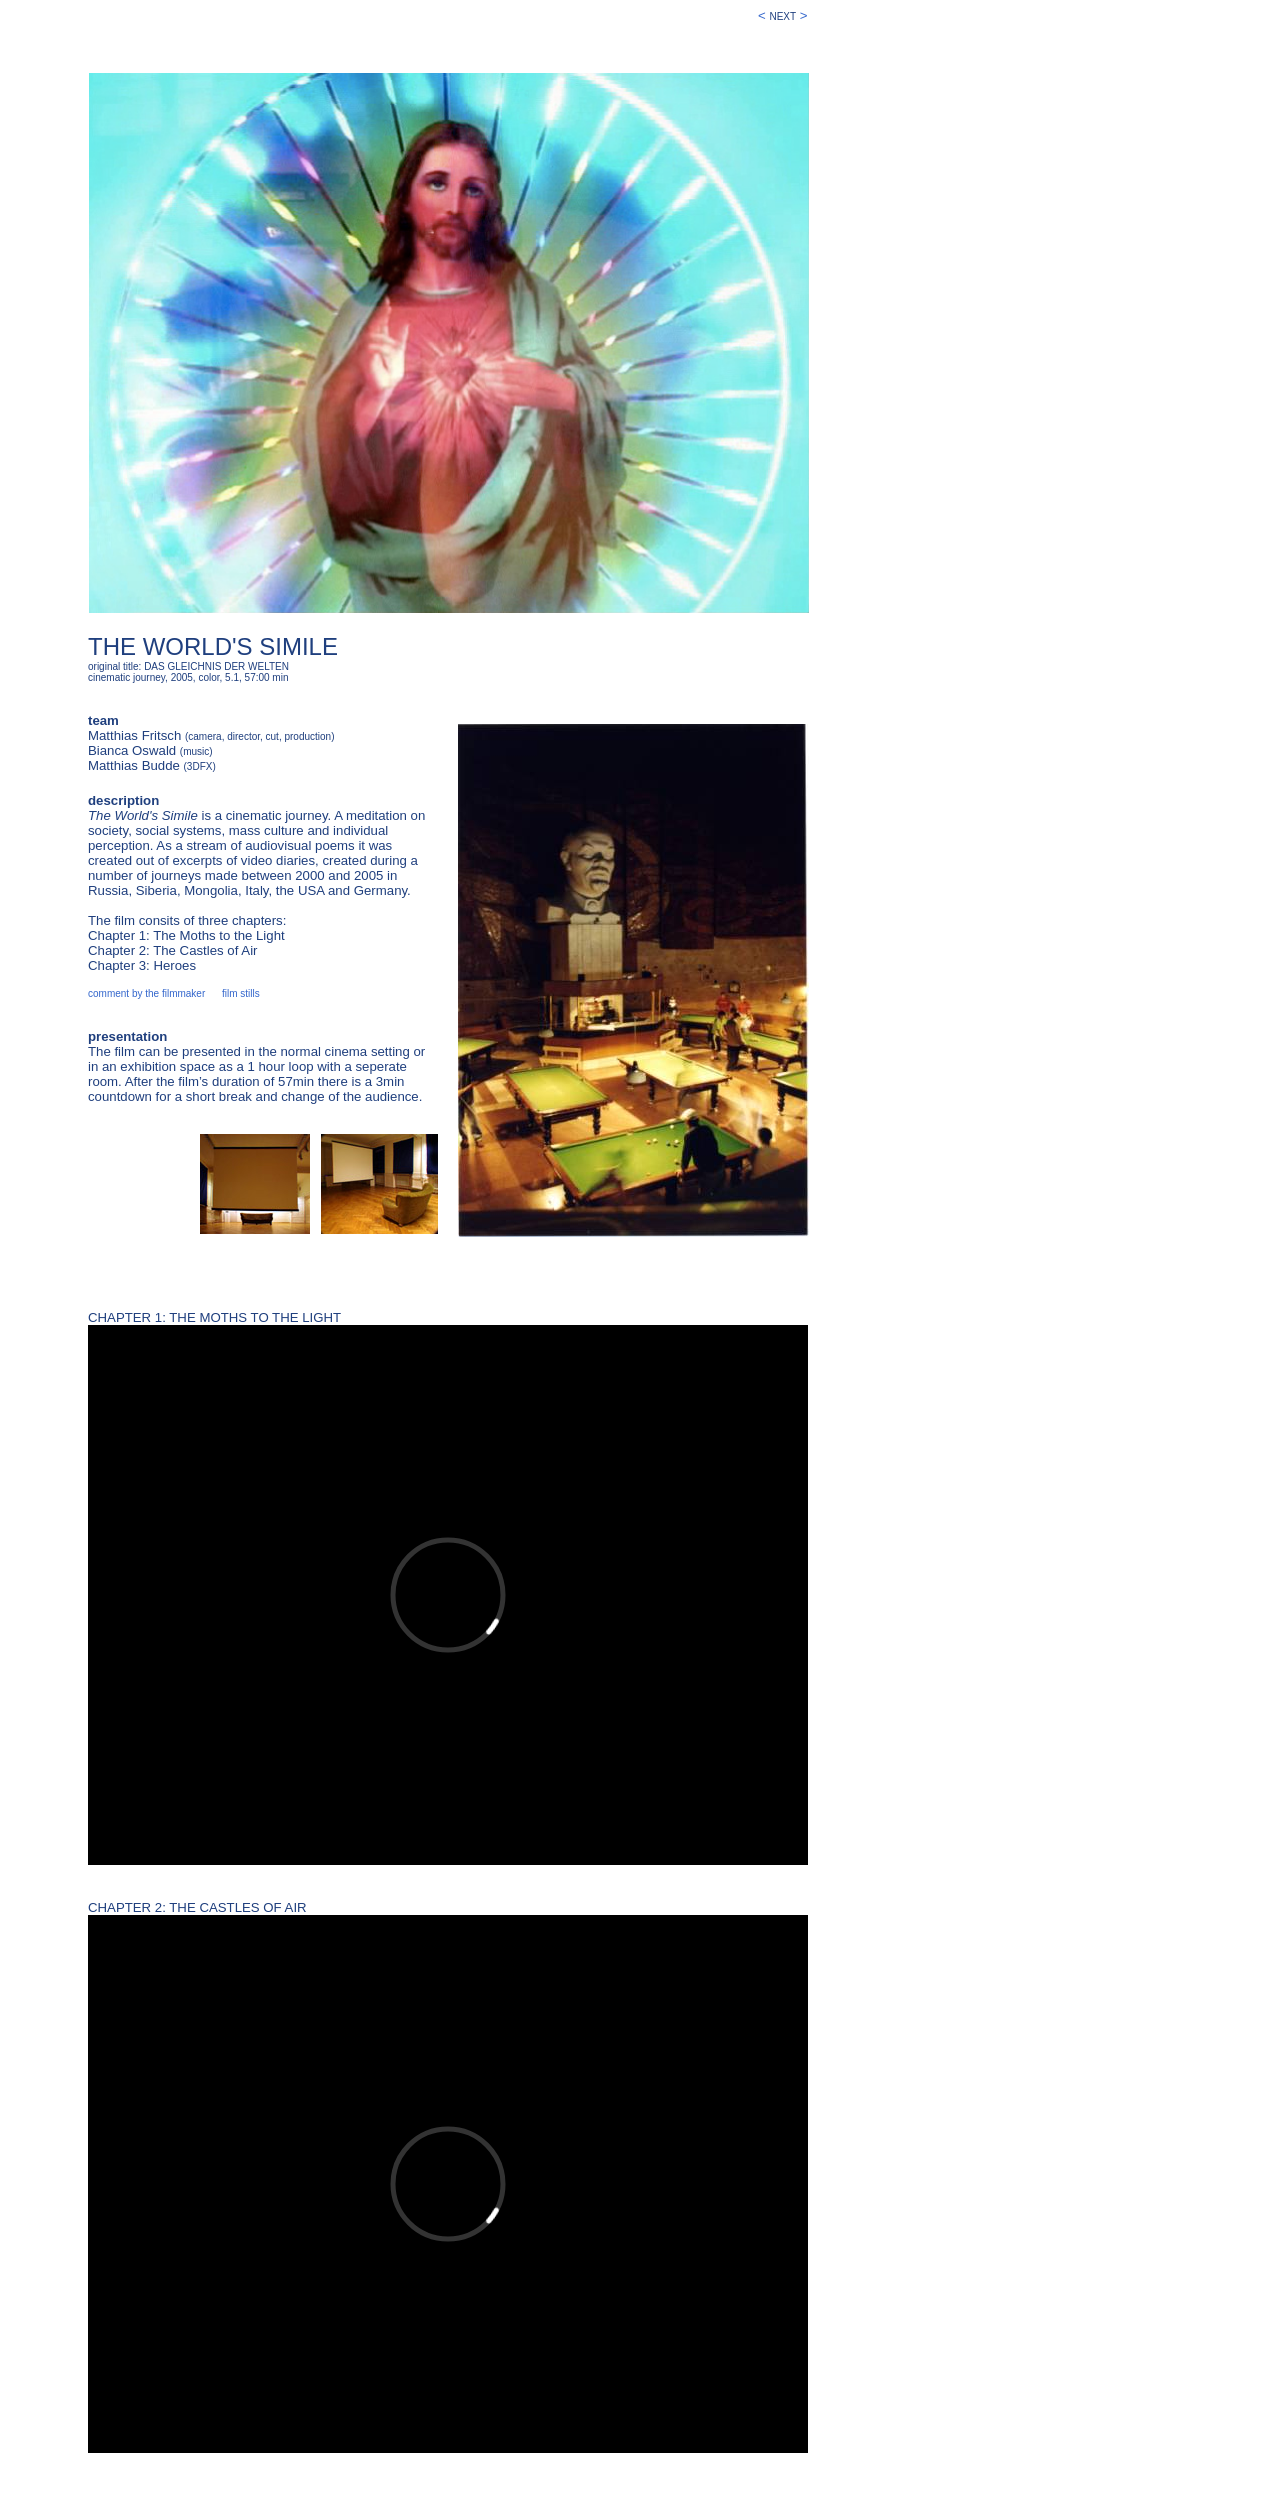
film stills (241, 993)
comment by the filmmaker (146, 993)
